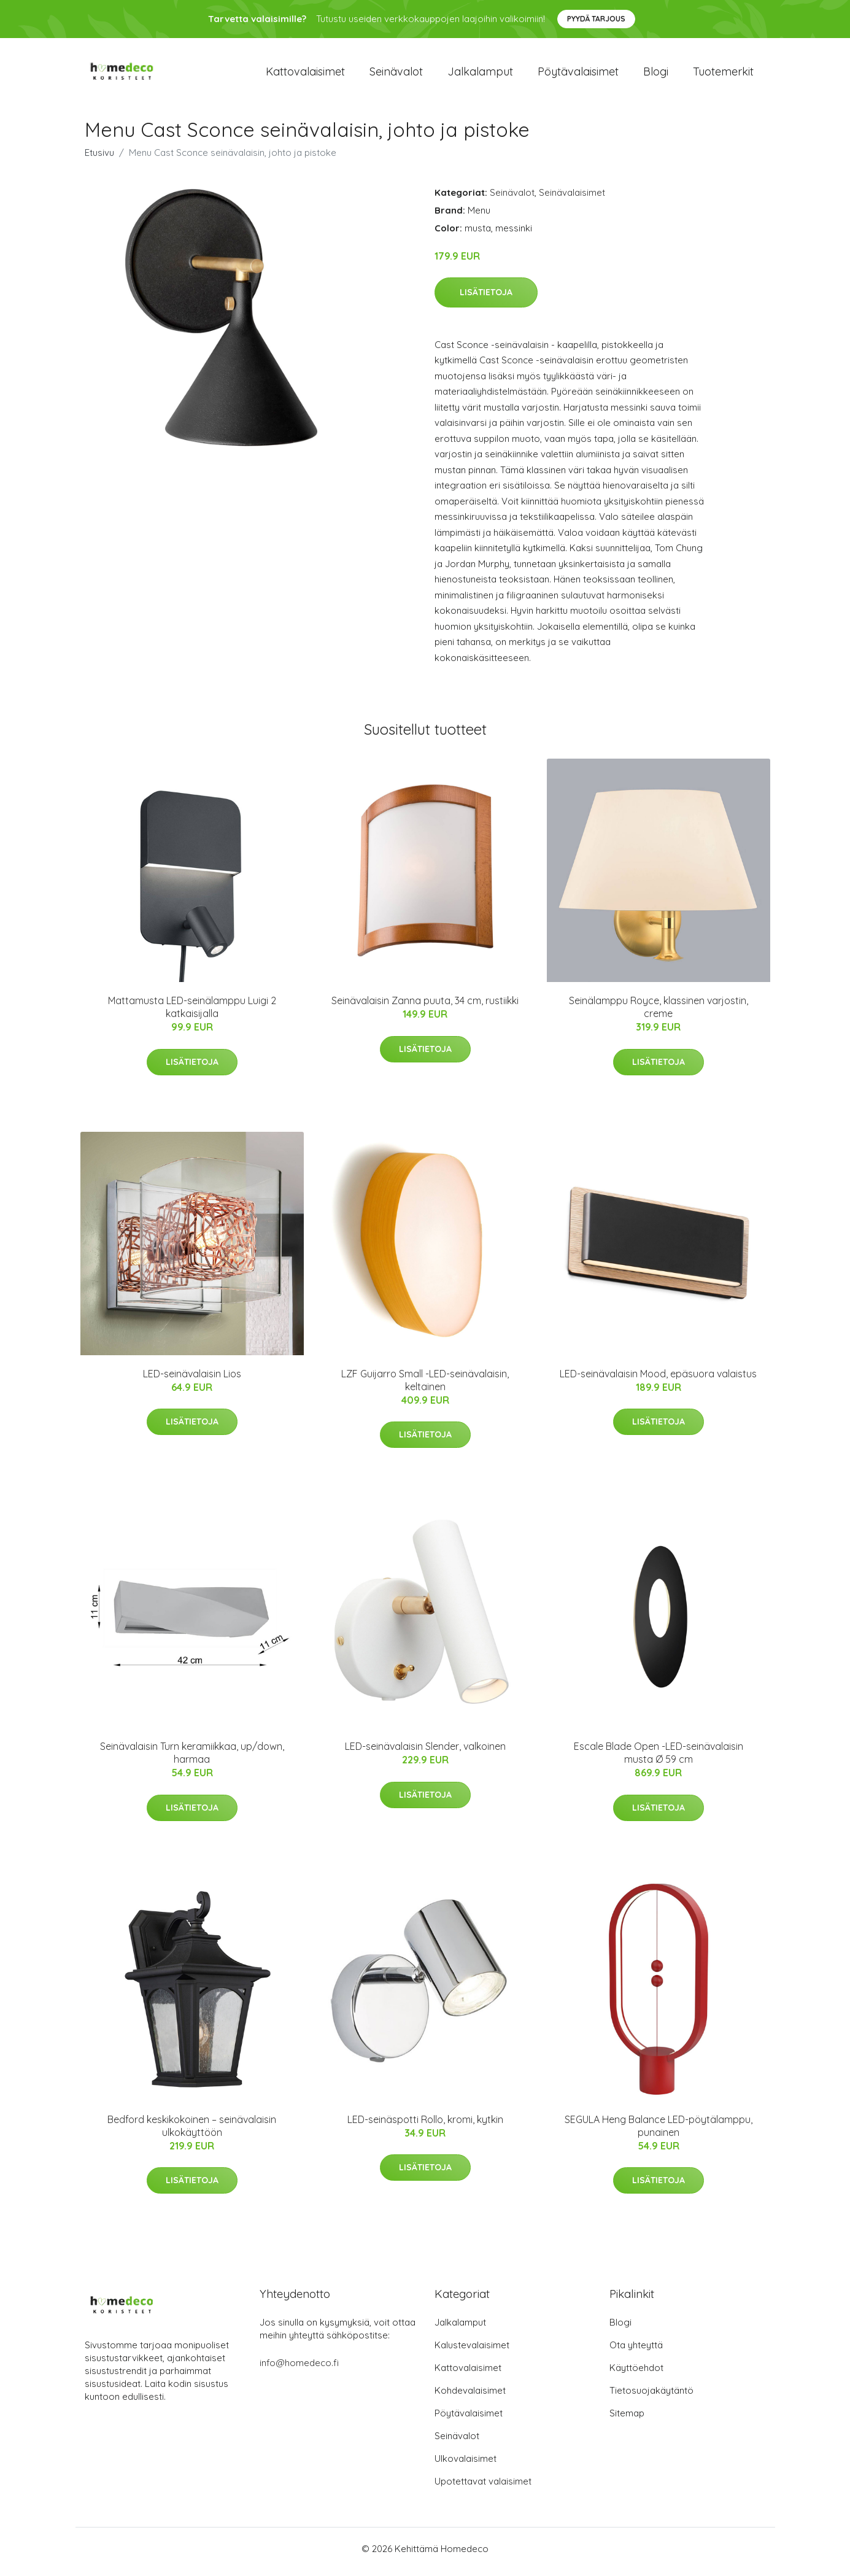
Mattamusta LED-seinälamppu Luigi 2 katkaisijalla (192, 1013)
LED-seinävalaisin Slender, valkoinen (425, 1753)
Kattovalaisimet (305, 75)
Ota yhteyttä (636, 2351)
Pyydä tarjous (596, 18)
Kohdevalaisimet (470, 2396)
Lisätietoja (486, 298)
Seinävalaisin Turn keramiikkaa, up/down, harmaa (192, 1759)
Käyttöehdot (636, 2374)
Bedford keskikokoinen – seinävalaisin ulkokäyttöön (191, 2132)
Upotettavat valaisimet (483, 2487)
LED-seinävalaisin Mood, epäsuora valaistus (658, 1380)
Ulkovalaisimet (465, 2464)
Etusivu (99, 158)
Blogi (655, 75)
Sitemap (626, 2419)
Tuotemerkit (723, 75)
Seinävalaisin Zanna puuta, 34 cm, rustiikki (425, 1007)
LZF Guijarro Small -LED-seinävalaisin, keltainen (425, 1386)
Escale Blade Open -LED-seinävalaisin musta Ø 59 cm (658, 1759)
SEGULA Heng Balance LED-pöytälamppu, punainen (658, 2132)
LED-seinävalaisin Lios (192, 1380)
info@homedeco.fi (299, 2369)
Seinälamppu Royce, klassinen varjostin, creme (658, 1013)
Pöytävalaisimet (578, 75)
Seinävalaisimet (572, 198)
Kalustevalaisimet (472, 2351)
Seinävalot (396, 75)
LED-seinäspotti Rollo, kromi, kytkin (425, 2125)
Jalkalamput (480, 75)
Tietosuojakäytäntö (651, 2396)
